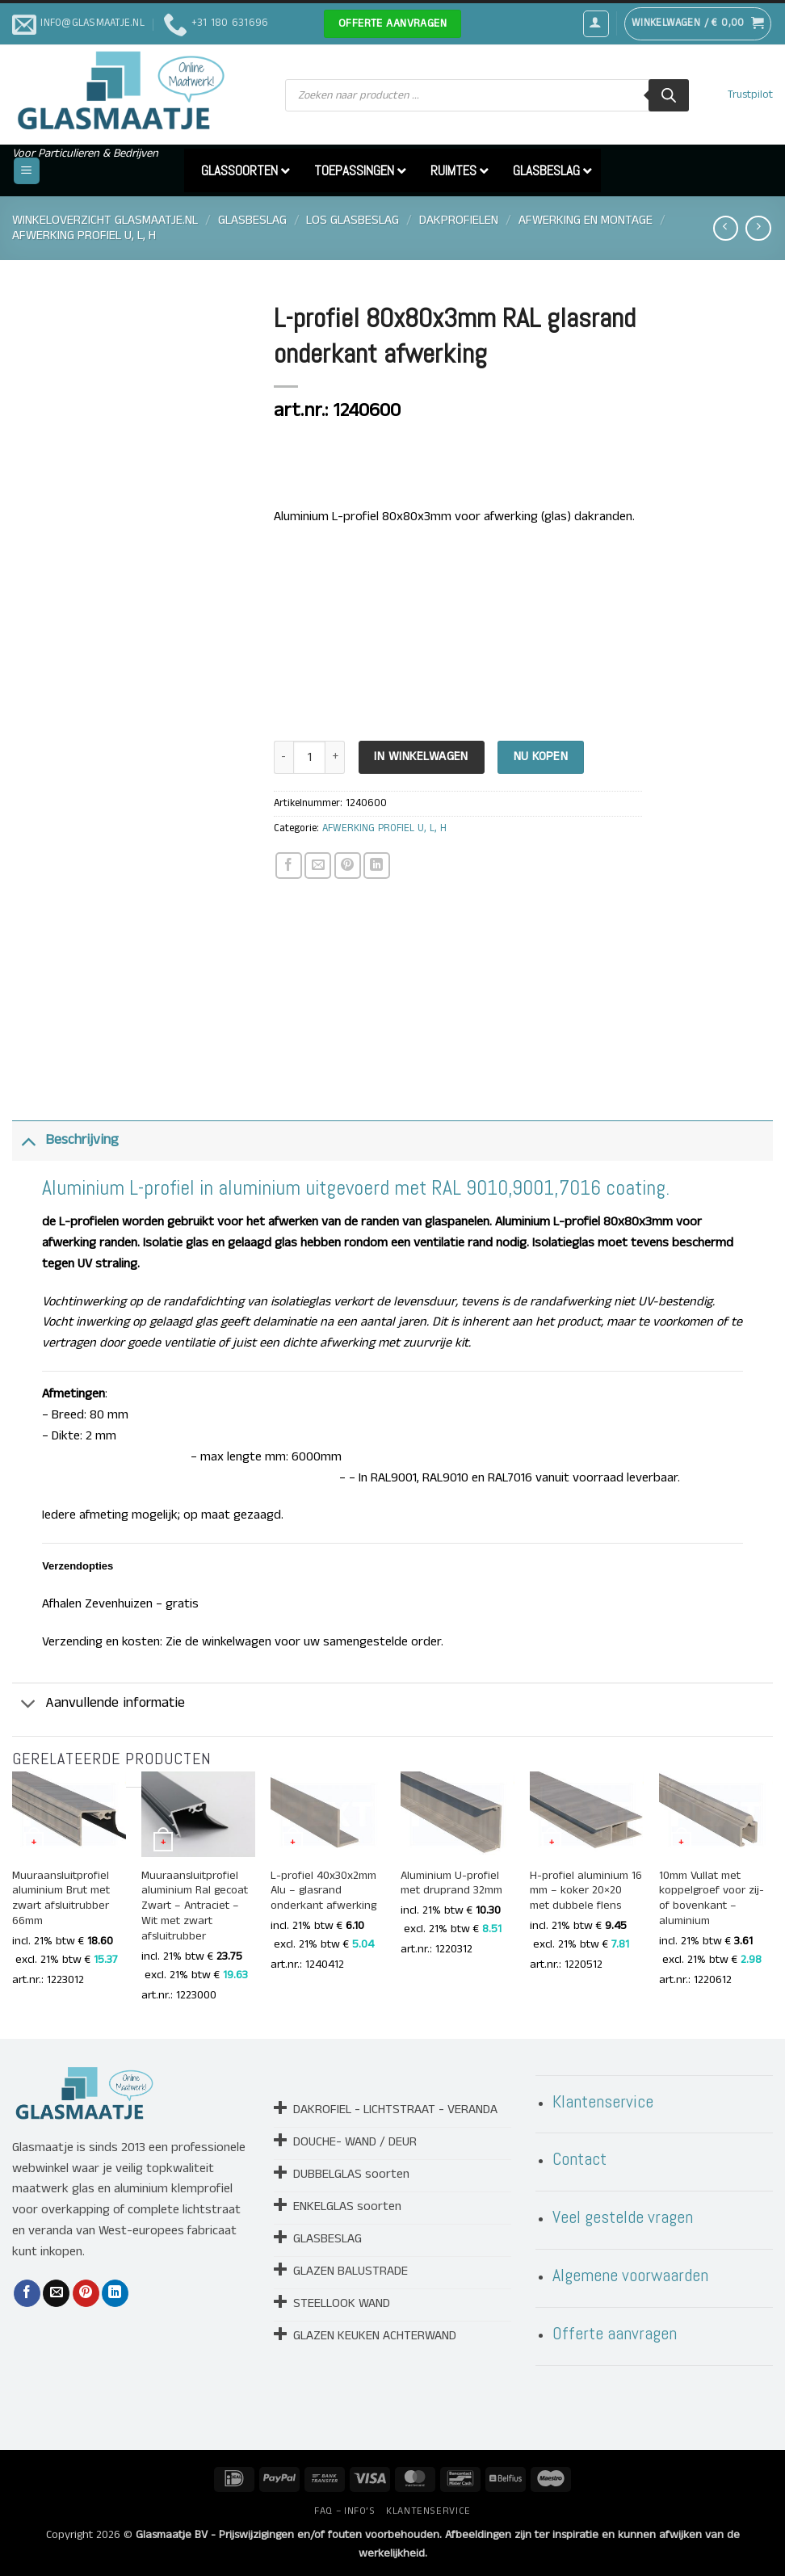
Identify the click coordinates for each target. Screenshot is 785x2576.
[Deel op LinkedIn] (376, 865)
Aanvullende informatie (98, 1704)
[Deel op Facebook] (288, 865)
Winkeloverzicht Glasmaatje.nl (105, 220)
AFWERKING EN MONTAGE (585, 220)
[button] (596, 23)
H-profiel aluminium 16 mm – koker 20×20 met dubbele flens (586, 1891)
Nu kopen (541, 757)
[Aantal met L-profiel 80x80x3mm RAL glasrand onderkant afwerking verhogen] (335, 757)
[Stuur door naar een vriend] (317, 865)
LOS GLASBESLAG (352, 220)
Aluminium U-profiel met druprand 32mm (451, 1883)
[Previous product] (757, 228)
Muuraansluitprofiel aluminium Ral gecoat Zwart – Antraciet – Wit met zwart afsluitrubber (194, 1906)
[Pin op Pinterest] (347, 865)
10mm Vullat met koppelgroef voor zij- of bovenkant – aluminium (711, 1899)
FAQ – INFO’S (344, 2511)
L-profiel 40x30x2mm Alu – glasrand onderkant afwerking (323, 1891)
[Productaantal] (309, 757)
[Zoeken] (669, 95)
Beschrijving (65, 1140)
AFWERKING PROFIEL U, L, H (84, 235)
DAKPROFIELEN (458, 220)
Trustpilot (750, 95)
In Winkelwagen (421, 757)
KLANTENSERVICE (428, 2511)
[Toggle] (28, 1140)
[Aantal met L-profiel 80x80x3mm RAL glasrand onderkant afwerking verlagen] (283, 757)
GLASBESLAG (252, 220)
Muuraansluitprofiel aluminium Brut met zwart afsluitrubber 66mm (61, 1899)
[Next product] (725, 228)
